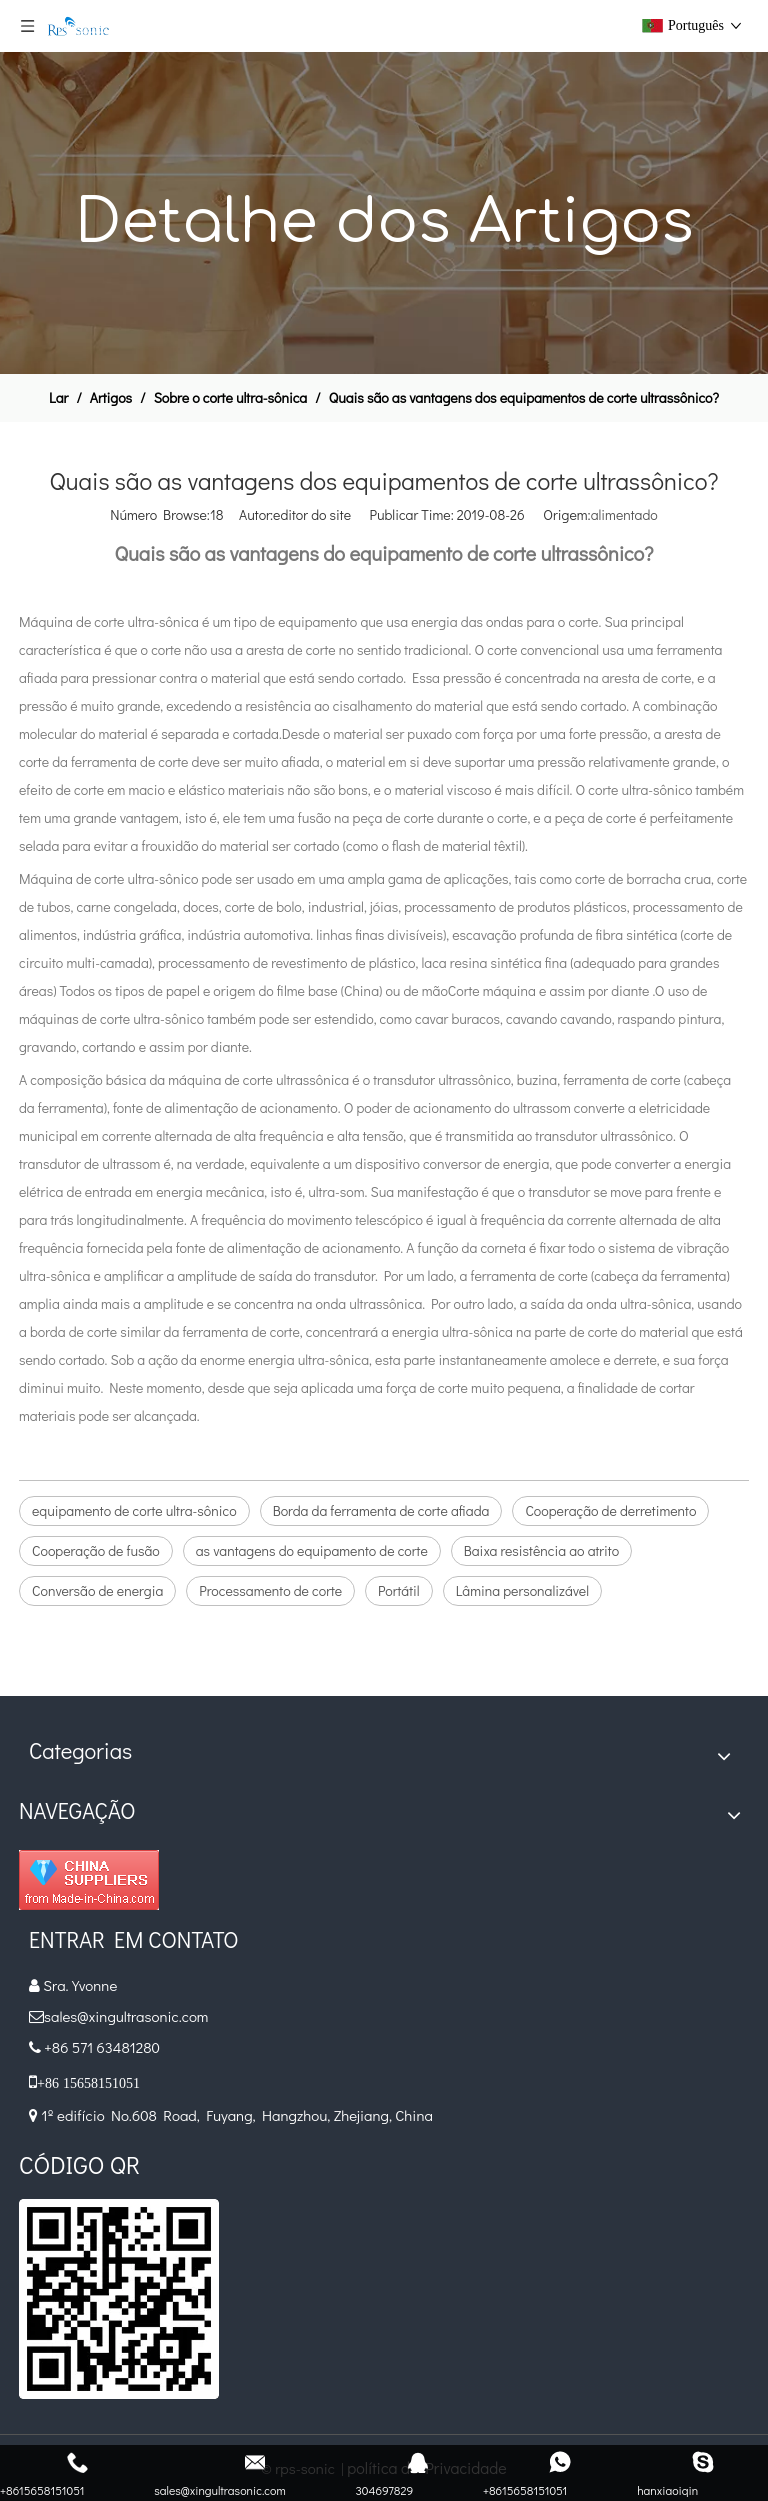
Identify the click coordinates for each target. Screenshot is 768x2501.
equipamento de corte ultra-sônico (134, 1510)
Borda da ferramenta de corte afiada (381, 1510)
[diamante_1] (89, 1880)
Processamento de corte (270, 1590)
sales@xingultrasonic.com (128, 2016)
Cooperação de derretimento (610, 1510)
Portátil (399, 1590)
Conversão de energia (97, 1590)
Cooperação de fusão (96, 1550)
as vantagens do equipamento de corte (312, 1550)
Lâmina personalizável (522, 1590)
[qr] (119, 2299)
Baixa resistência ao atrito (541, 1550)
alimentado (624, 514)
